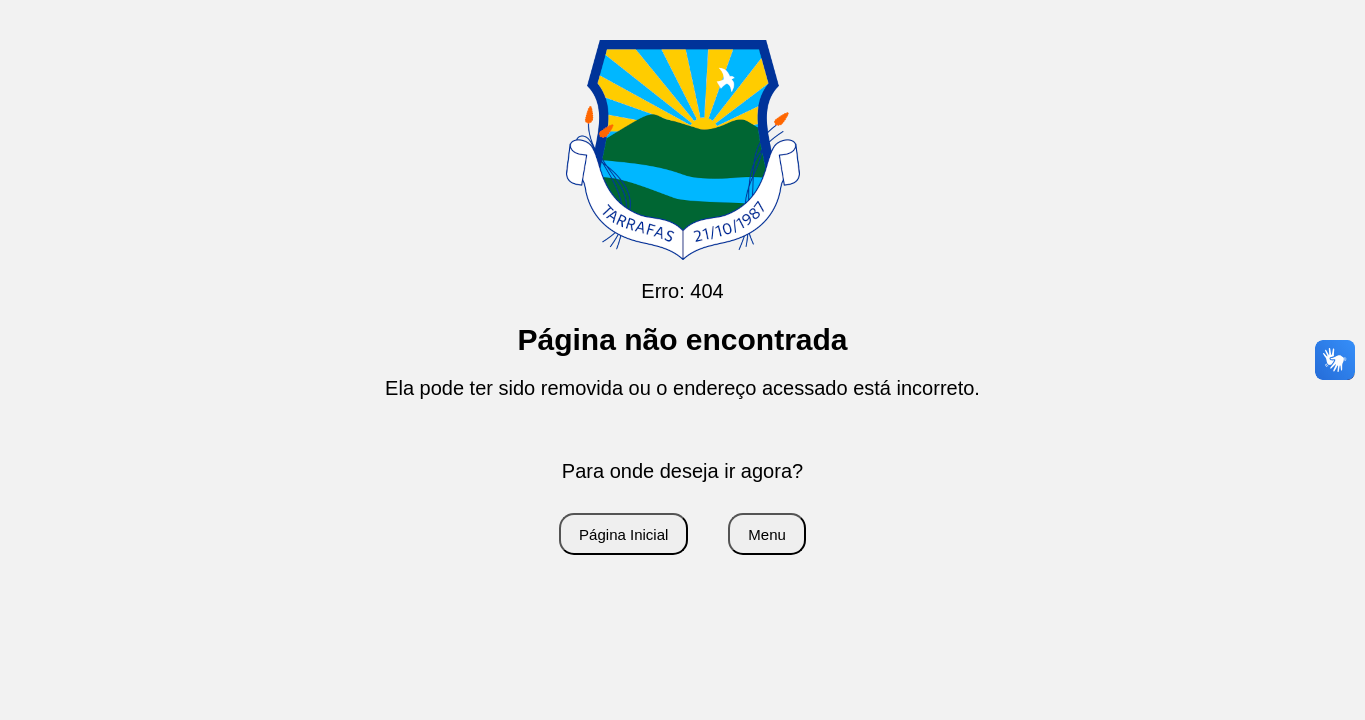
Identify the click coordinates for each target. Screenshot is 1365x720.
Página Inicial (623, 534)
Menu (767, 534)
